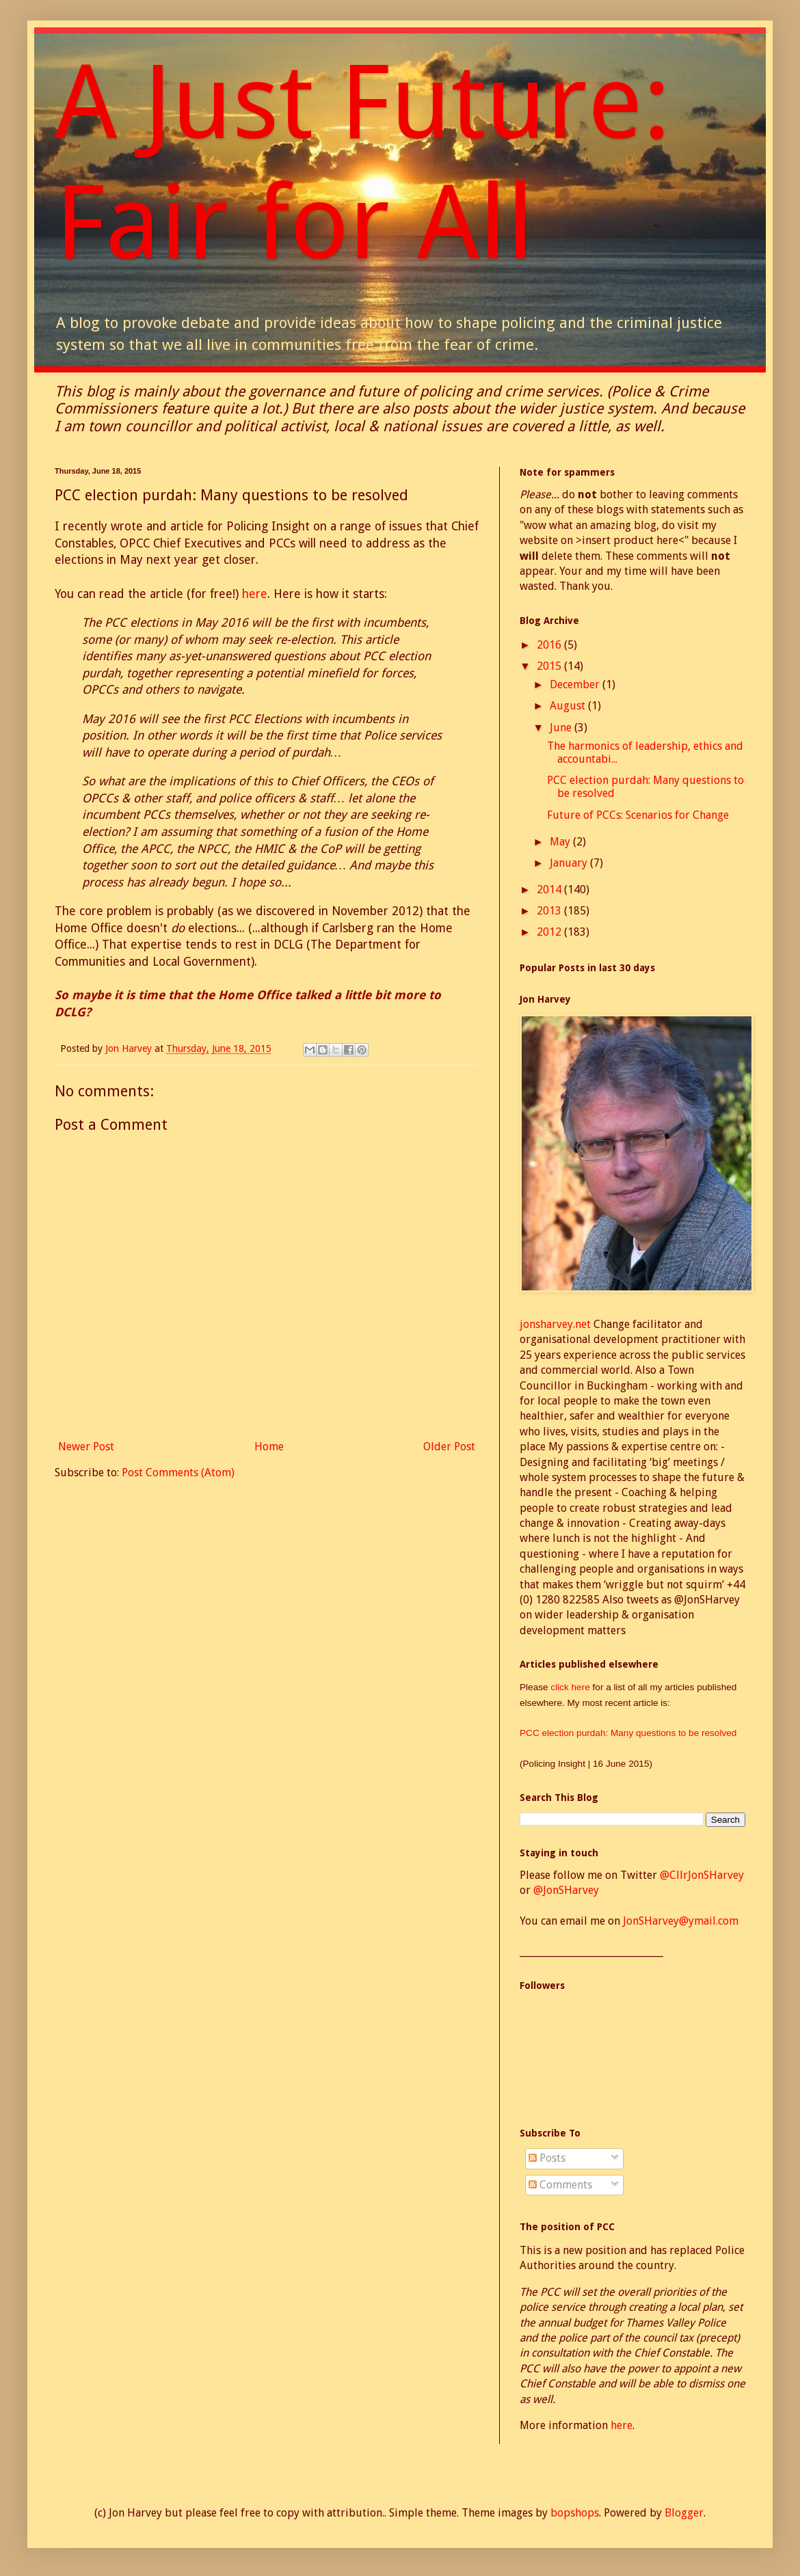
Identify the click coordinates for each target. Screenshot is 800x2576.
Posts (547, 2158)
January (570, 862)
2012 (550, 931)
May (561, 841)
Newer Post (86, 1446)
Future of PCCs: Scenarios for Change (638, 815)
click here (571, 1687)
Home (269, 1446)
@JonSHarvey (566, 1890)
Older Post (449, 1446)
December (576, 684)
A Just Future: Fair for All (363, 162)
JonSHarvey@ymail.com (680, 1920)
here (254, 594)
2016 (550, 644)
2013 (550, 910)
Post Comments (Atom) (178, 1472)
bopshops (574, 2512)
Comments (560, 2184)
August (569, 705)
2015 (550, 666)
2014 (550, 889)
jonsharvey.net (555, 1324)
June (562, 727)
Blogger (684, 2512)
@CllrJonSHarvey (702, 1875)
